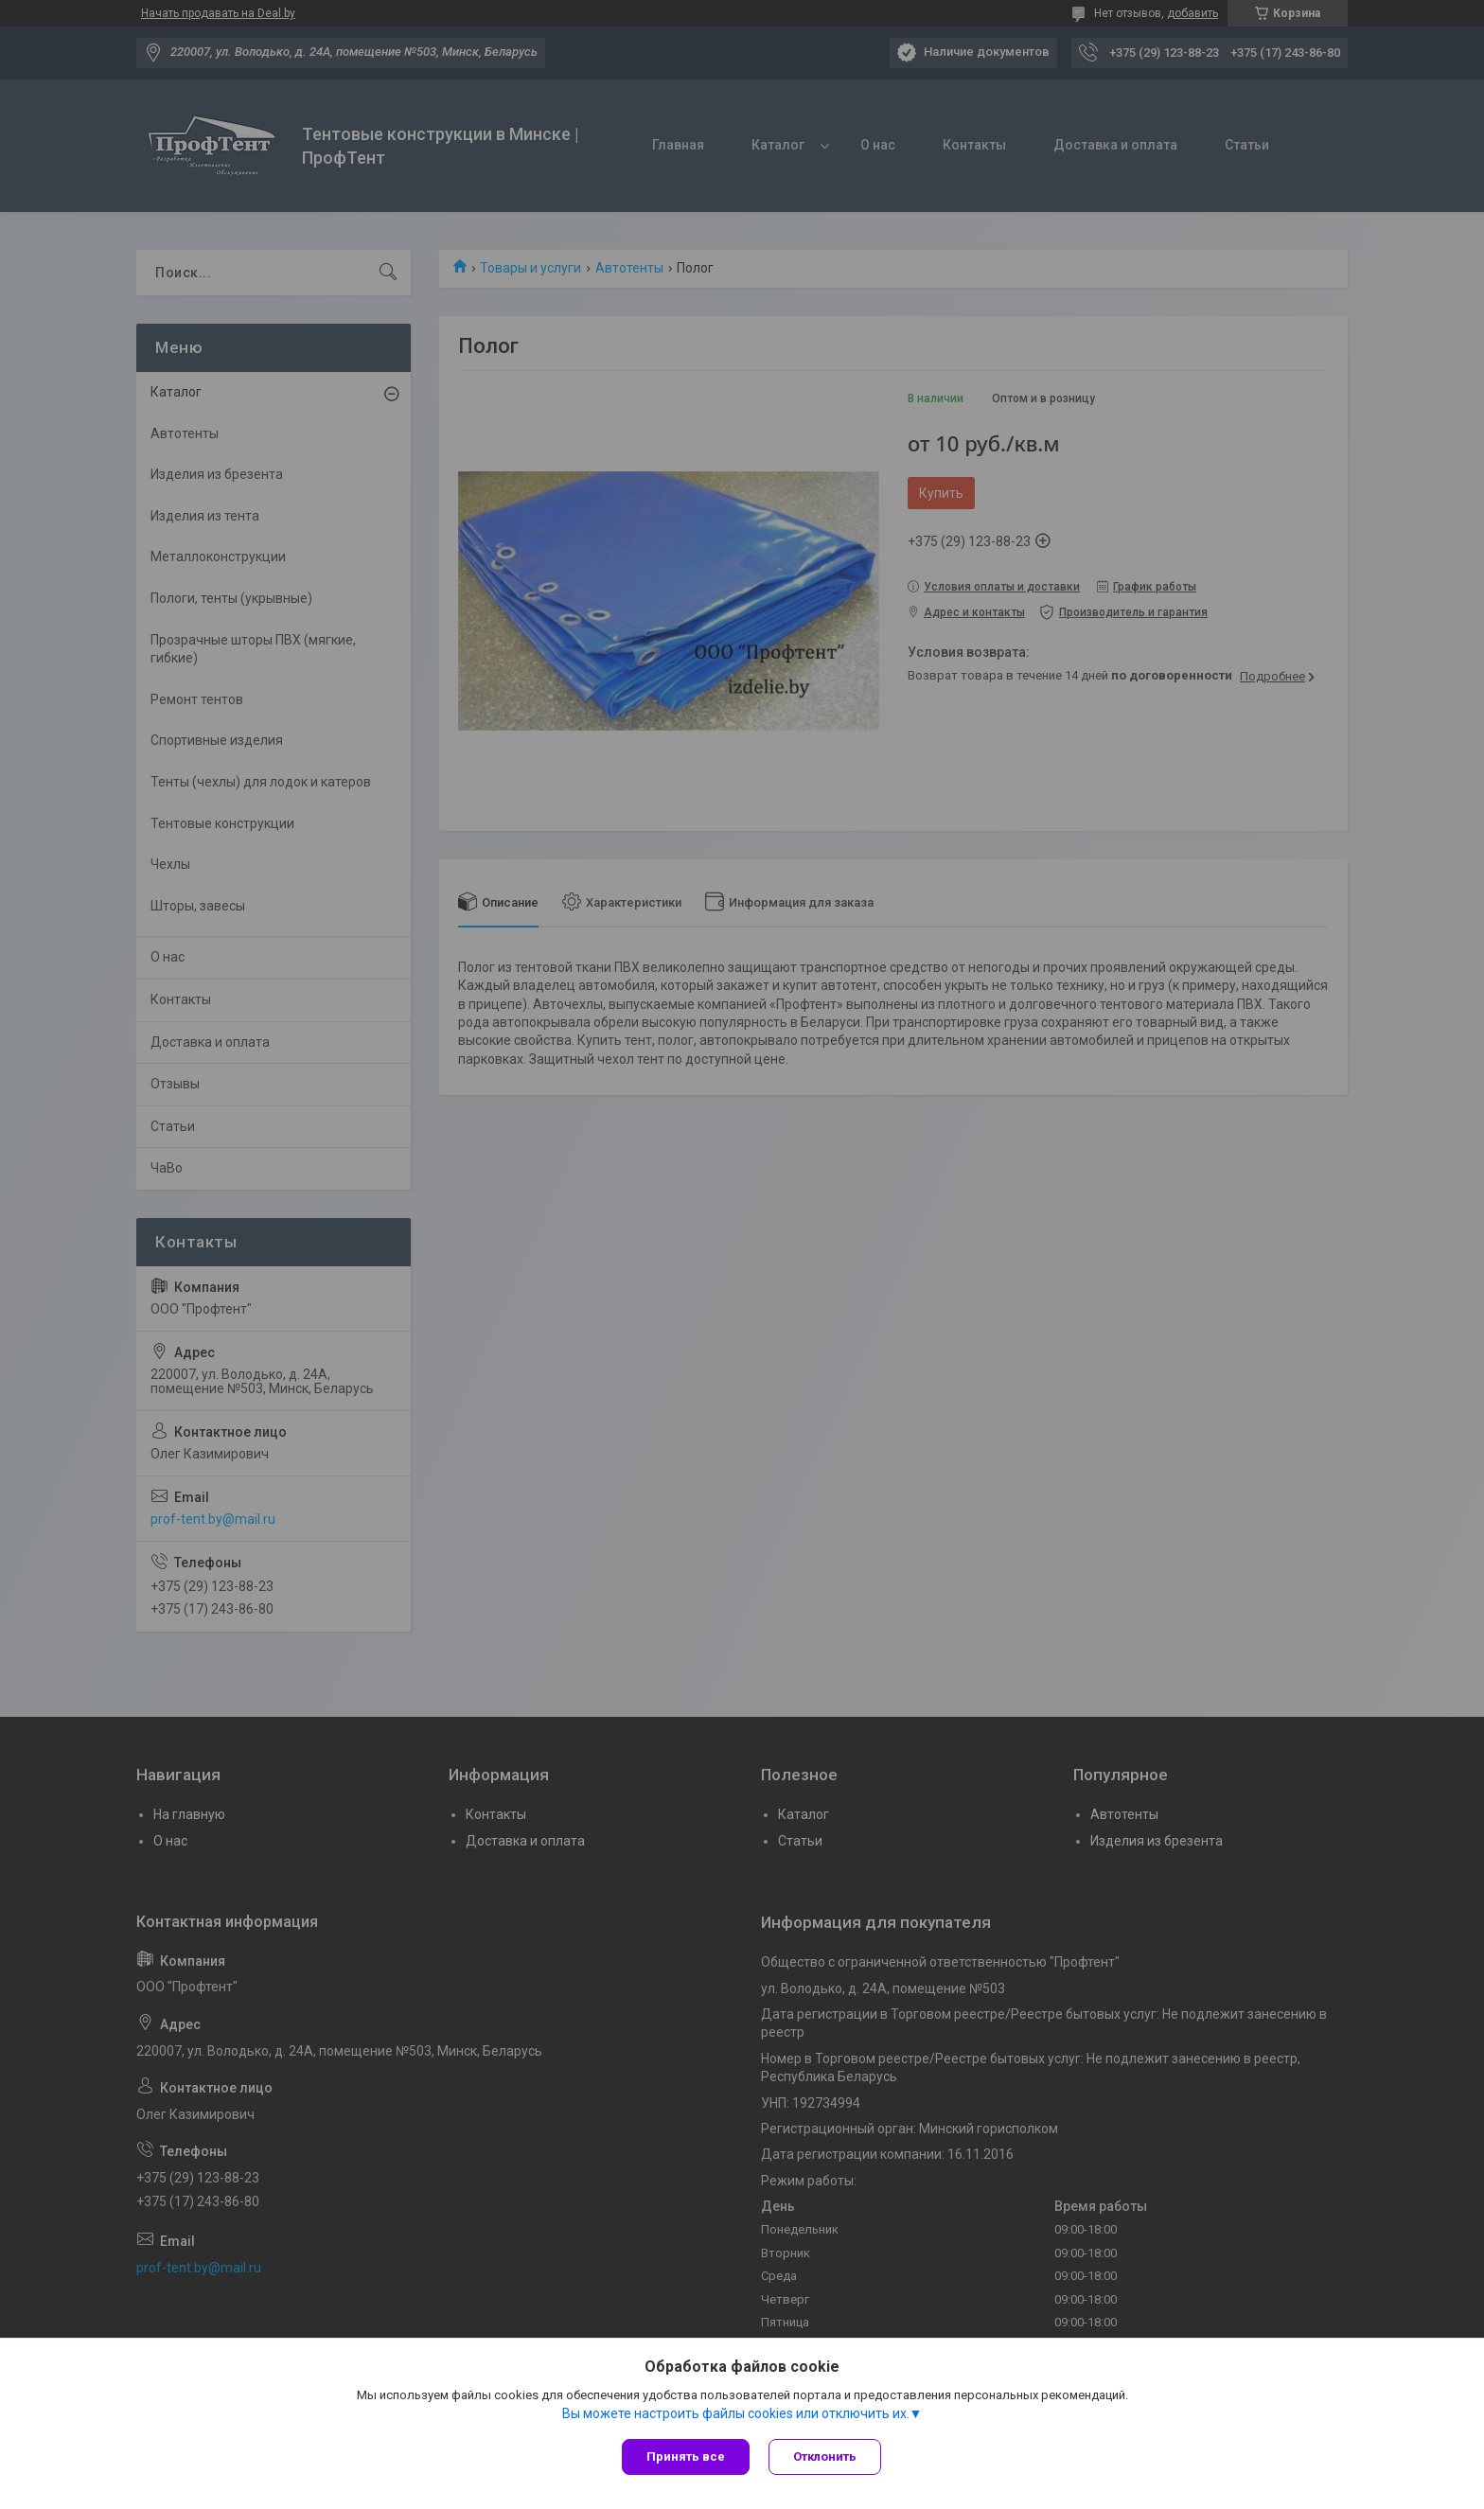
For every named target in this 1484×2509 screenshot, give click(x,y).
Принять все (685, 2456)
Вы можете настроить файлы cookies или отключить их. (736, 2413)
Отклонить (825, 2456)
